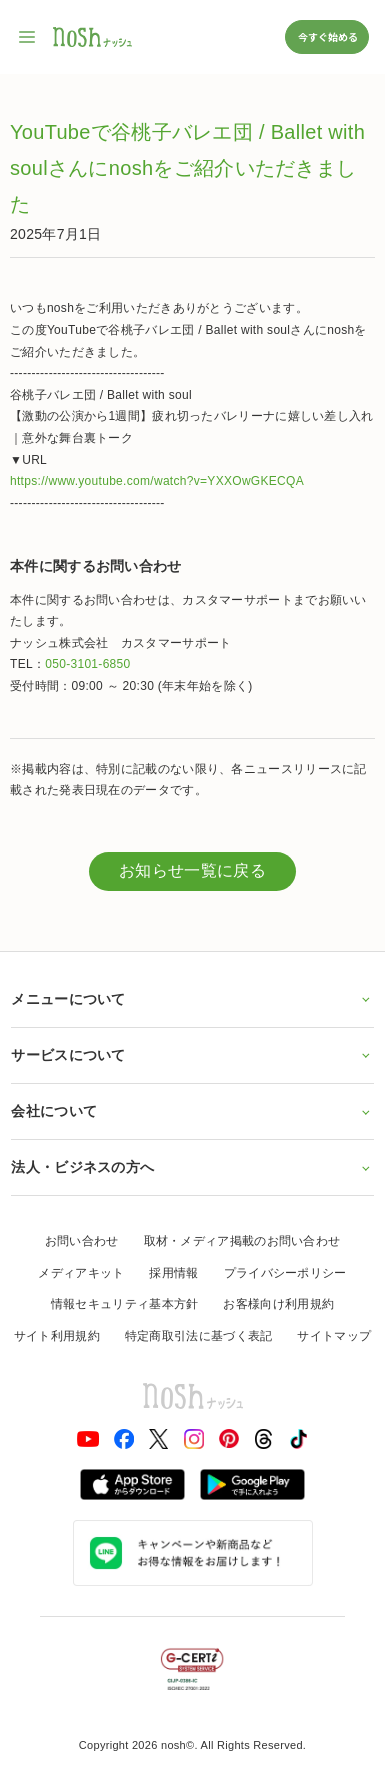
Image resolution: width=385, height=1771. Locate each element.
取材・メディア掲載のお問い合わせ (242, 1241)
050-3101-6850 (87, 664)
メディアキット (81, 1273)
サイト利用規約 (57, 1336)
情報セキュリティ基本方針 (125, 1304)
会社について (192, 1111)
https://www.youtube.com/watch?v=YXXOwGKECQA (157, 481)
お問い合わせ (82, 1241)
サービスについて (192, 1055)
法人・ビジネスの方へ (192, 1167)
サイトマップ (334, 1336)
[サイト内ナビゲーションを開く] (28, 37)
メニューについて (192, 999)
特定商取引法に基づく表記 (199, 1336)
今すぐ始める (327, 36)
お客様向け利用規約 (278, 1304)
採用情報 (173, 1273)
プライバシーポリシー (285, 1273)
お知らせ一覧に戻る (192, 870)
